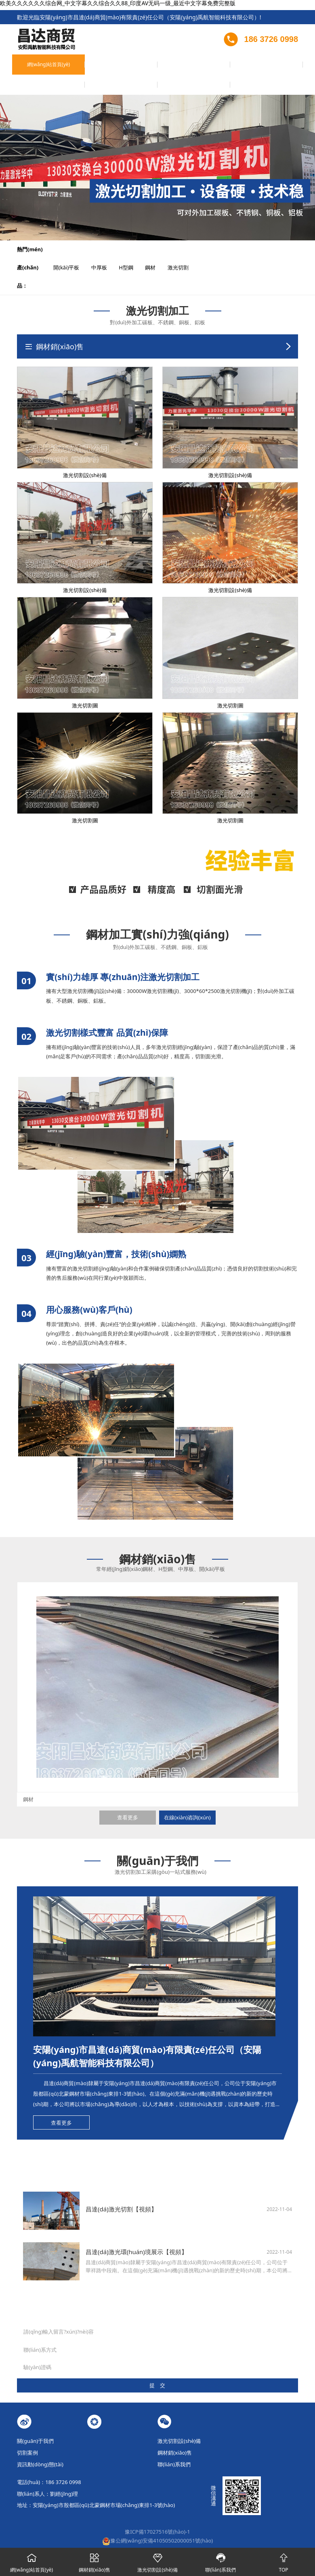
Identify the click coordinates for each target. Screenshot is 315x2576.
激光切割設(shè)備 (103, 70)
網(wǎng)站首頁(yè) (30, 70)
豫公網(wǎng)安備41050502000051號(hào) (157, 2522)
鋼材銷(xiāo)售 (175, 66)
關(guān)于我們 (66, 70)
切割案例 (139, 66)
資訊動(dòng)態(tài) (212, 70)
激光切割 (183, 249)
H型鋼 (131, 249)
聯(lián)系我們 (284, 66)
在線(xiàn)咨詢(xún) (187, 1799)
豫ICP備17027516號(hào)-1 (157, 2513)
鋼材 (155, 249)
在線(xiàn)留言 (248, 66)
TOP (283, 2561)
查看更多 (127, 1799)
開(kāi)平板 (71, 249)
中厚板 (104, 249)
